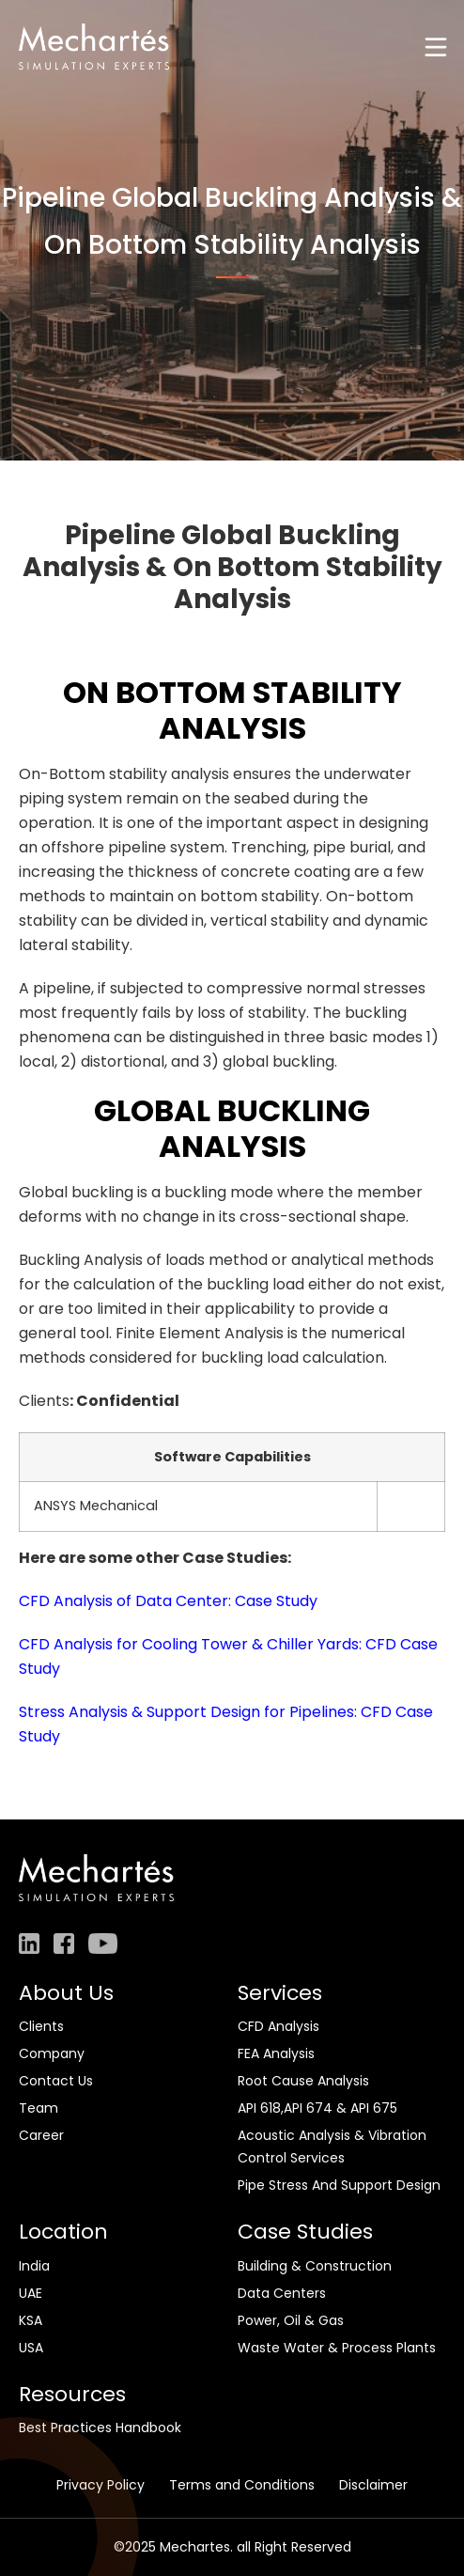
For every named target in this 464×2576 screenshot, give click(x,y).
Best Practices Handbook (100, 2427)
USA (31, 2347)
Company (52, 2053)
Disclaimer (373, 2484)
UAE (30, 2293)
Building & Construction (315, 2265)
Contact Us (56, 2080)
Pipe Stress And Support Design (339, 2185)
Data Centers (282, 2293)
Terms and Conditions (242, 2484)
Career (41, 2135)
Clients (41, 2026)
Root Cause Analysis (303, 2080)
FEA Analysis (276, 2053)
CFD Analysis (278, 2026)
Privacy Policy (100, 2484)
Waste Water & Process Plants (337, 2347)
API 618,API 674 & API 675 (317, 2108)
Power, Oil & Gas (291, 2320)
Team (38, 2108)
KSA (30, 2320)
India (34, 2265)
